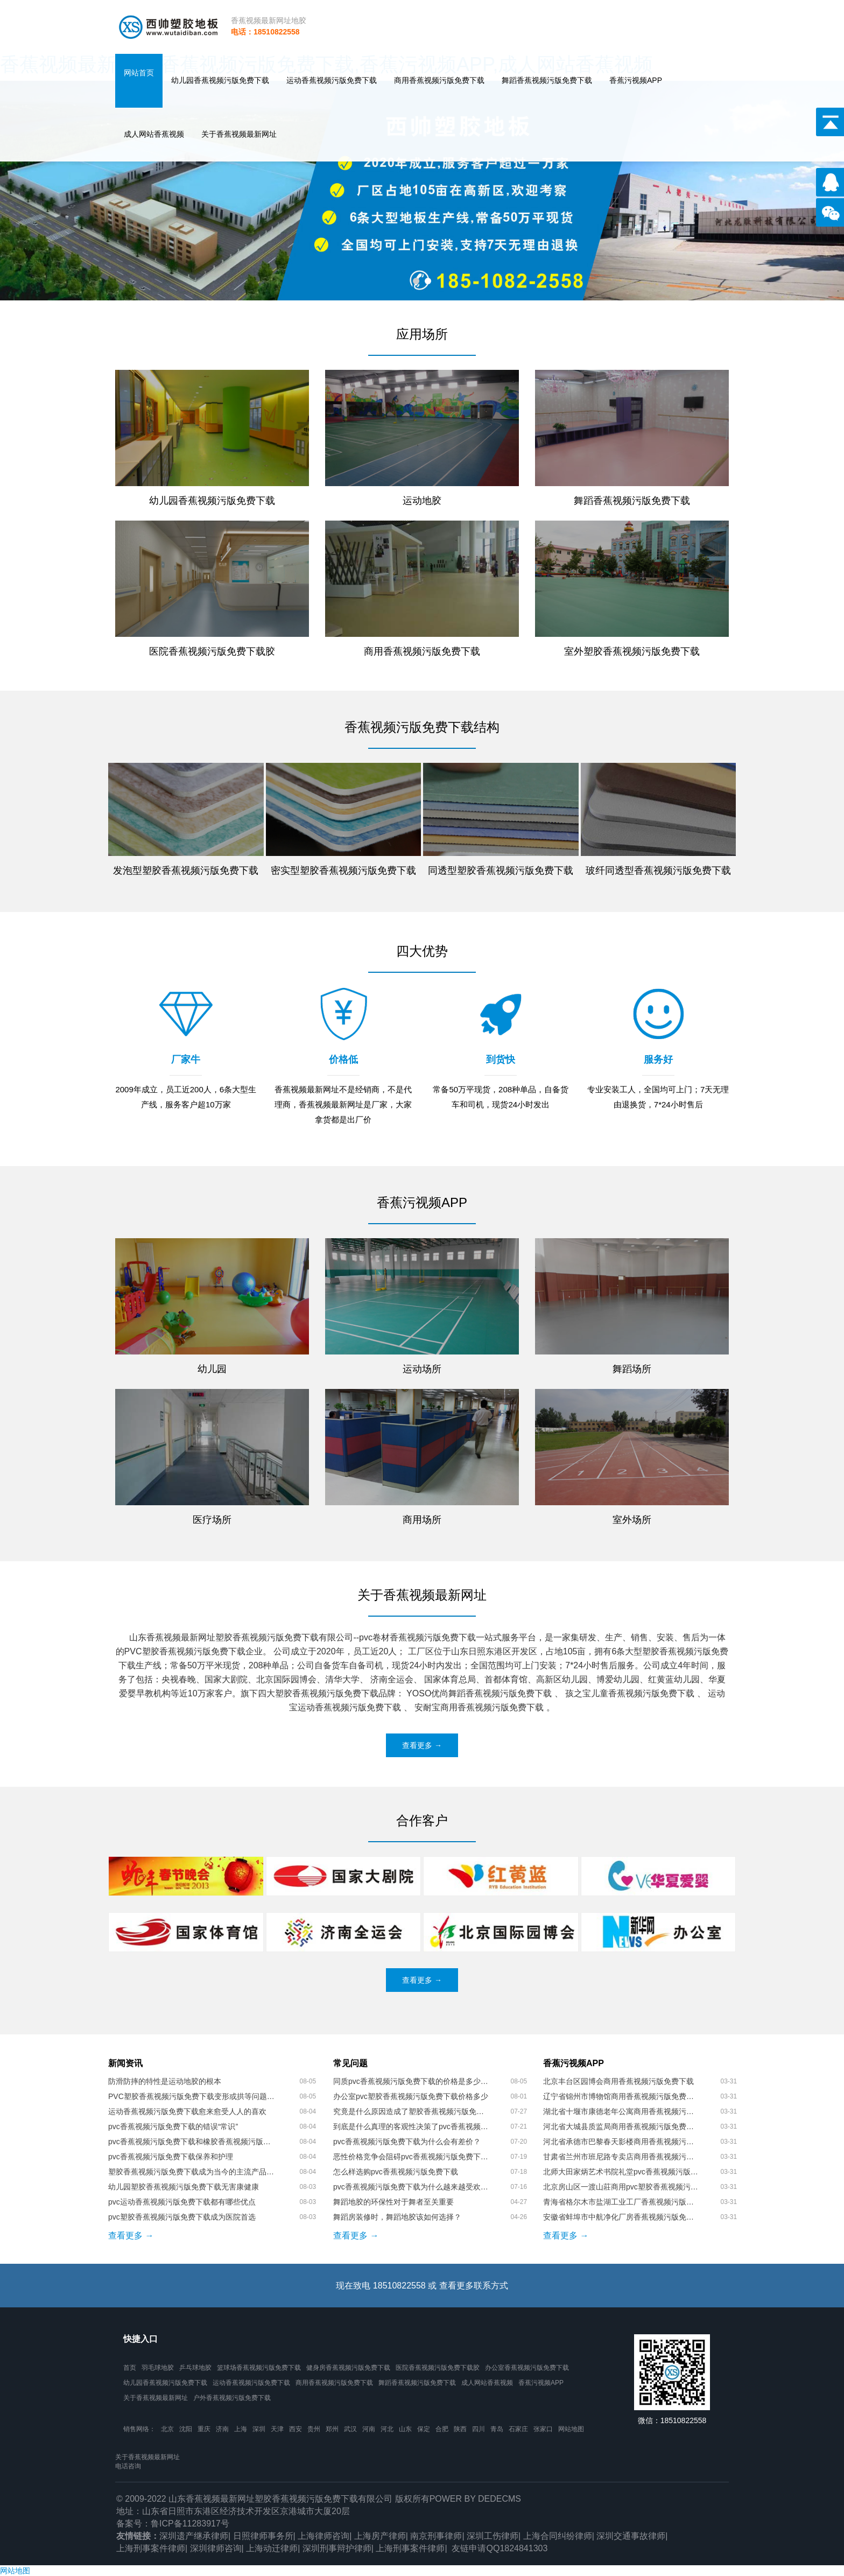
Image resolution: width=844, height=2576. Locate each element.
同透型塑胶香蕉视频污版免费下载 (500, 870)
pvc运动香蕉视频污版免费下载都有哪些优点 (182, 2202)
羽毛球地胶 (158, 2367)
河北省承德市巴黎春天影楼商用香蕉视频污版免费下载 (620, 2141)
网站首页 (139, 72)
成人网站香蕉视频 (154, 134)
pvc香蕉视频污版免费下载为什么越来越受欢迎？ (410, 2186)
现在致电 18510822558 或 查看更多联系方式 (422, 2285)
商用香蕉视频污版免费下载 (439, 80)
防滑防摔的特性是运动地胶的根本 (164, 2081)
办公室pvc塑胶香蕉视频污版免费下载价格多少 (410, 2096)
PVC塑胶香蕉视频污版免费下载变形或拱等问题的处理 (191, 2096)
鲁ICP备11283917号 (190, 2523)
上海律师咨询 (323, 2535)
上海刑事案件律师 (150, 2548)
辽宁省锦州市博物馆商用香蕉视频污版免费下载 (620, 2096)
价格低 (343, 1059)
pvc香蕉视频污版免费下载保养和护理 (170, 2156)
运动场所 (422, 1369)
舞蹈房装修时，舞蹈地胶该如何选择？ (397, 2217)
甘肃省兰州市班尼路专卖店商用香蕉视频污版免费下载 (620, 2156)
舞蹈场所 (632, 1369)
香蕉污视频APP (635, 80)
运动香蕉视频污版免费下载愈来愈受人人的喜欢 (187, 2111)
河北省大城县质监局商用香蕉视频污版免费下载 (620, 2126)
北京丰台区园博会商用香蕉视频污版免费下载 (618, 2081)
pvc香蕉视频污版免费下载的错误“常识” (173, 2126)
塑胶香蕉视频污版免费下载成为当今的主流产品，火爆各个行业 (191, 2171)
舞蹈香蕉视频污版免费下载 (547, 80)
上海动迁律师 (272, 2548)
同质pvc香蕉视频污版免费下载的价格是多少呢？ (410, 2081)
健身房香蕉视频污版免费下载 (348, 2367)
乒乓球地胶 (195, 2367)
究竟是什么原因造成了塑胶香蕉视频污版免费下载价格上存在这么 (410, 2111)
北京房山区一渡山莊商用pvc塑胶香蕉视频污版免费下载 (620, 2186)
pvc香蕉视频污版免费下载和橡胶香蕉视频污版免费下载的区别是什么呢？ (191, 2141)
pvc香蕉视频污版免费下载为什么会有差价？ (407, 2141)
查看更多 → (422, 1745)
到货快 (500, 1059)
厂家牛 (185, 1059)
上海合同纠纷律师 (557, 2535)
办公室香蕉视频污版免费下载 (527, 2367)
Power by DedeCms (475, 2498)
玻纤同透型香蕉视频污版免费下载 (658, 870)
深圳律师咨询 (216, 2548)
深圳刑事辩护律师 (337, 2548)
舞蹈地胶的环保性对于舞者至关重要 (393, 2202)
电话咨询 (128, 2466)
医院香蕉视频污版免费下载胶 (212, 651)
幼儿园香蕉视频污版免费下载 (220, 80)
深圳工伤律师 (492, 2535)
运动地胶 (422, 500)
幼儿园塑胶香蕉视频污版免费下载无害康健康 (183, 2186)
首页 (129, 2367)
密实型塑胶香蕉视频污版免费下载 (343, 870)
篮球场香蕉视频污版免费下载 (259, 2367)
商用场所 (422, 1519)
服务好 (658, 1059)
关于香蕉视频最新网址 (239, 134)
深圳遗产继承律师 (193, 2535)
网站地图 (571, 2429)
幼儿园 (212, 1369)
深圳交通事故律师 (630, 2535)
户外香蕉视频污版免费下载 (232, 2398)
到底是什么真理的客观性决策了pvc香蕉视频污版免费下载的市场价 (410, 2126)
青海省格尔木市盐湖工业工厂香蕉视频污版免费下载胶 (620, 2202)
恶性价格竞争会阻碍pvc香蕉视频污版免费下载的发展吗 (410, 2156)
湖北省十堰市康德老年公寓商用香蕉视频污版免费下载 (620, 2111)
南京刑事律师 (436, 2535)
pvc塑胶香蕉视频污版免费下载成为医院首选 (182, 2217)
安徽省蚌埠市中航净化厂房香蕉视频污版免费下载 (620, 2217)
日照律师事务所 (263, 2535)
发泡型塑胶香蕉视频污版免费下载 (185, 870)
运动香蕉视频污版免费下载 (331, 80)
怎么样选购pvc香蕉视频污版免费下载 (395, 2171)
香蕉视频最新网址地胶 (268, 20)
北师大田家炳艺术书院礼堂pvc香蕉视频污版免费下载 (620, 2171)
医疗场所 (212, 1519)
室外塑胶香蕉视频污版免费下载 (632, 651)
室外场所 (632, 1519)
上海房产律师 (380, 2535)
